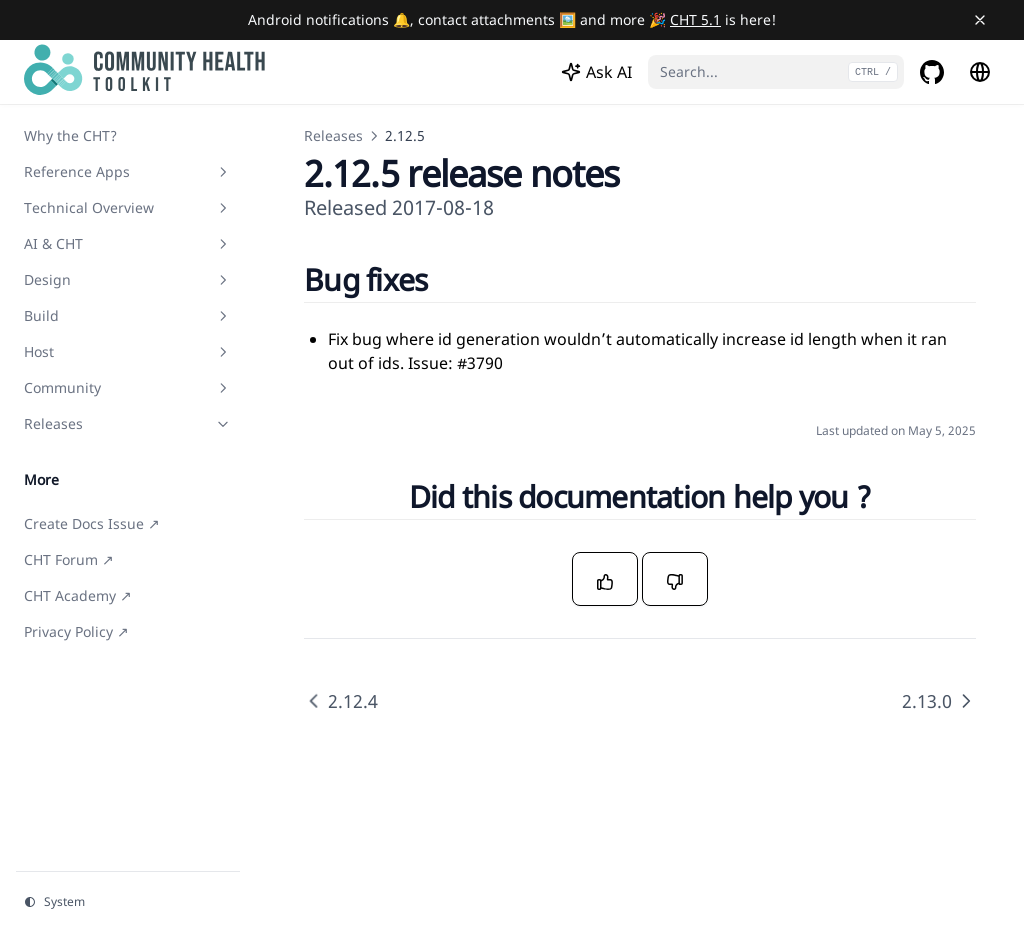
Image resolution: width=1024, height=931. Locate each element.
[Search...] (776, 72)
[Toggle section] (223, 172)
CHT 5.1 (695, 19)
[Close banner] (980, 20)
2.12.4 (341, 701)
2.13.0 (939, 701)
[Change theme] (128, 902)
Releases (333, 135)
